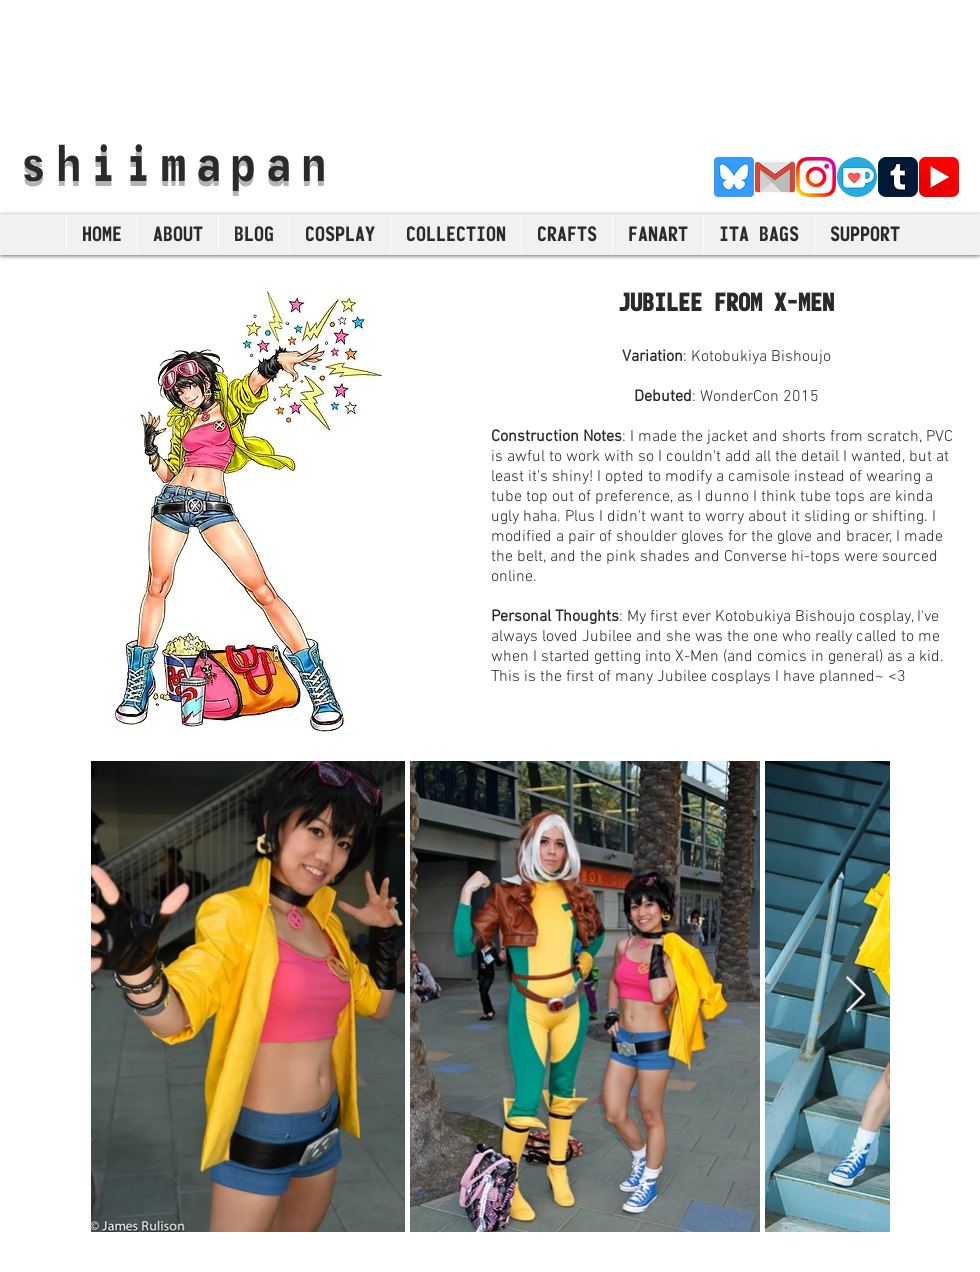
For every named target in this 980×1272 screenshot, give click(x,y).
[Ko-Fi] (857, 177)
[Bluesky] (734, 177)
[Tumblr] (898, 177)
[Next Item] (855, 995)
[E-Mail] (775, 177)
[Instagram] (816, 177)
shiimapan (178, 163)
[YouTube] (939, 177)
